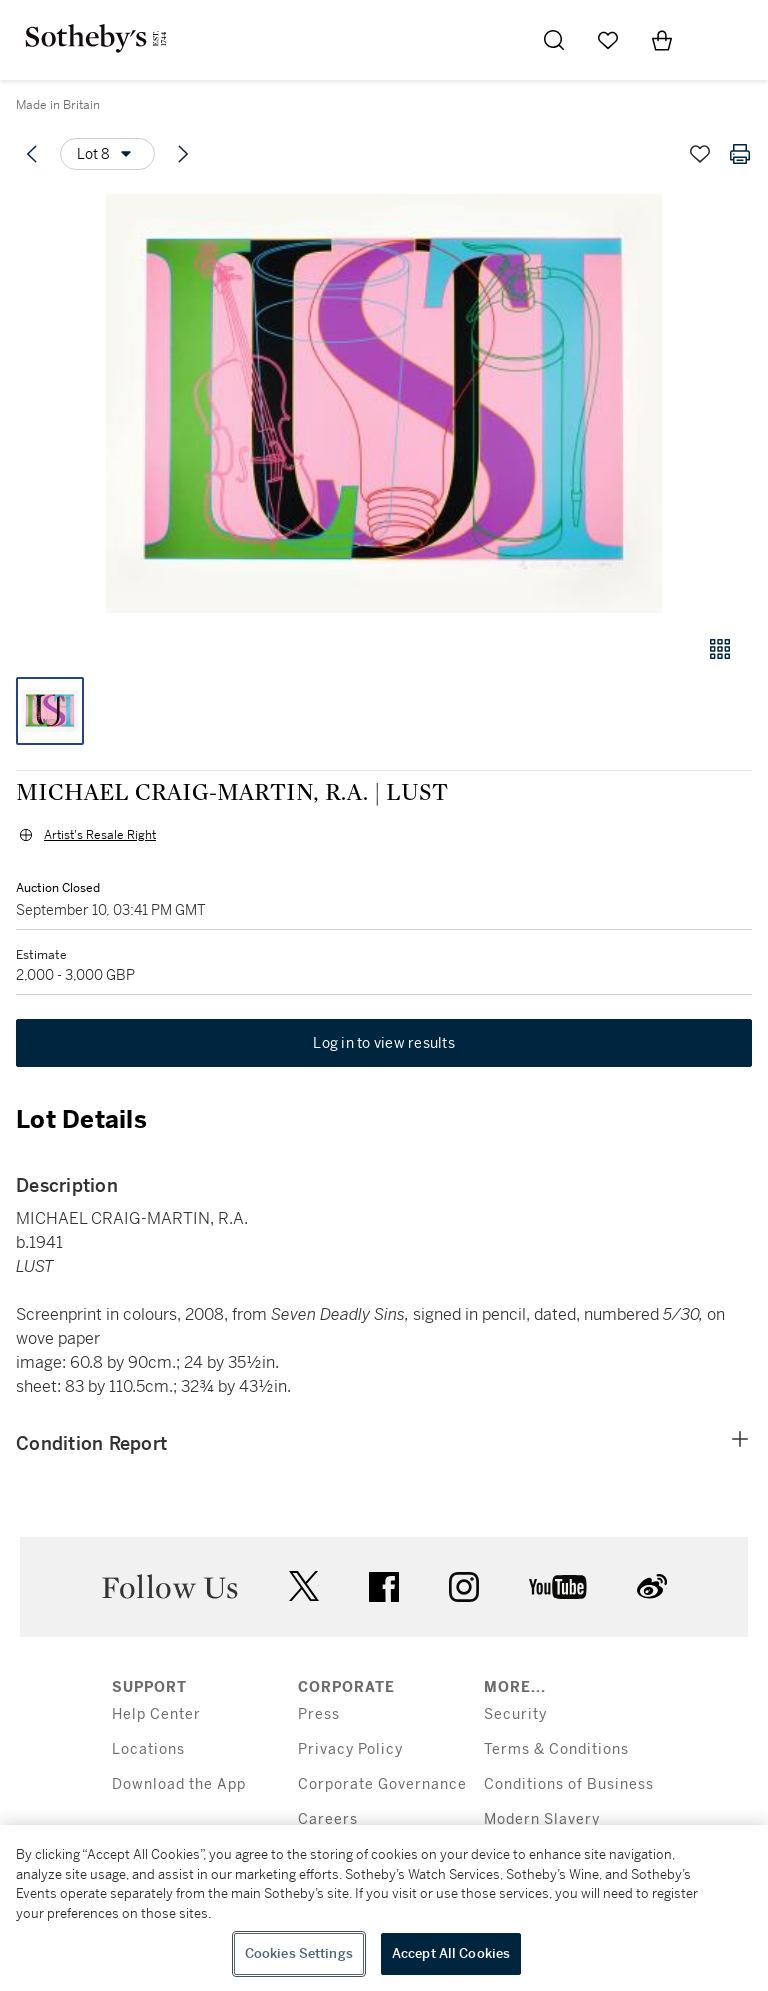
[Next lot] (183, 154)
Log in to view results (384, 1043)
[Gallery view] (720, 649)
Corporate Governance (382, 1784)
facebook (384, 1587)
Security (515, 1714)
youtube (558, 1587)
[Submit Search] (554, 40)
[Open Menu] (716, 41)
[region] (384, 1908)
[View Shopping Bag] (662, 40)
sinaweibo (652, 1586)
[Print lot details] (740, 154)
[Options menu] (107, 154)
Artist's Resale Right (100, 835)
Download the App (179, 1784)
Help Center (156, 1714)
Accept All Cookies (451, 1953)
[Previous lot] (32, 154)
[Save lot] (700, 154)
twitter (304, 1586)
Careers (328, 1819)
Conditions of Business (569, 1784)
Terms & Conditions (556, 1749)
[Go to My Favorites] (608, 40)
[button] (384, 403)
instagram (464, 1587)
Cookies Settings (299, 1953)
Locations (148, 1749)
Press (319, 1714)
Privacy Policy (350, 1749)
